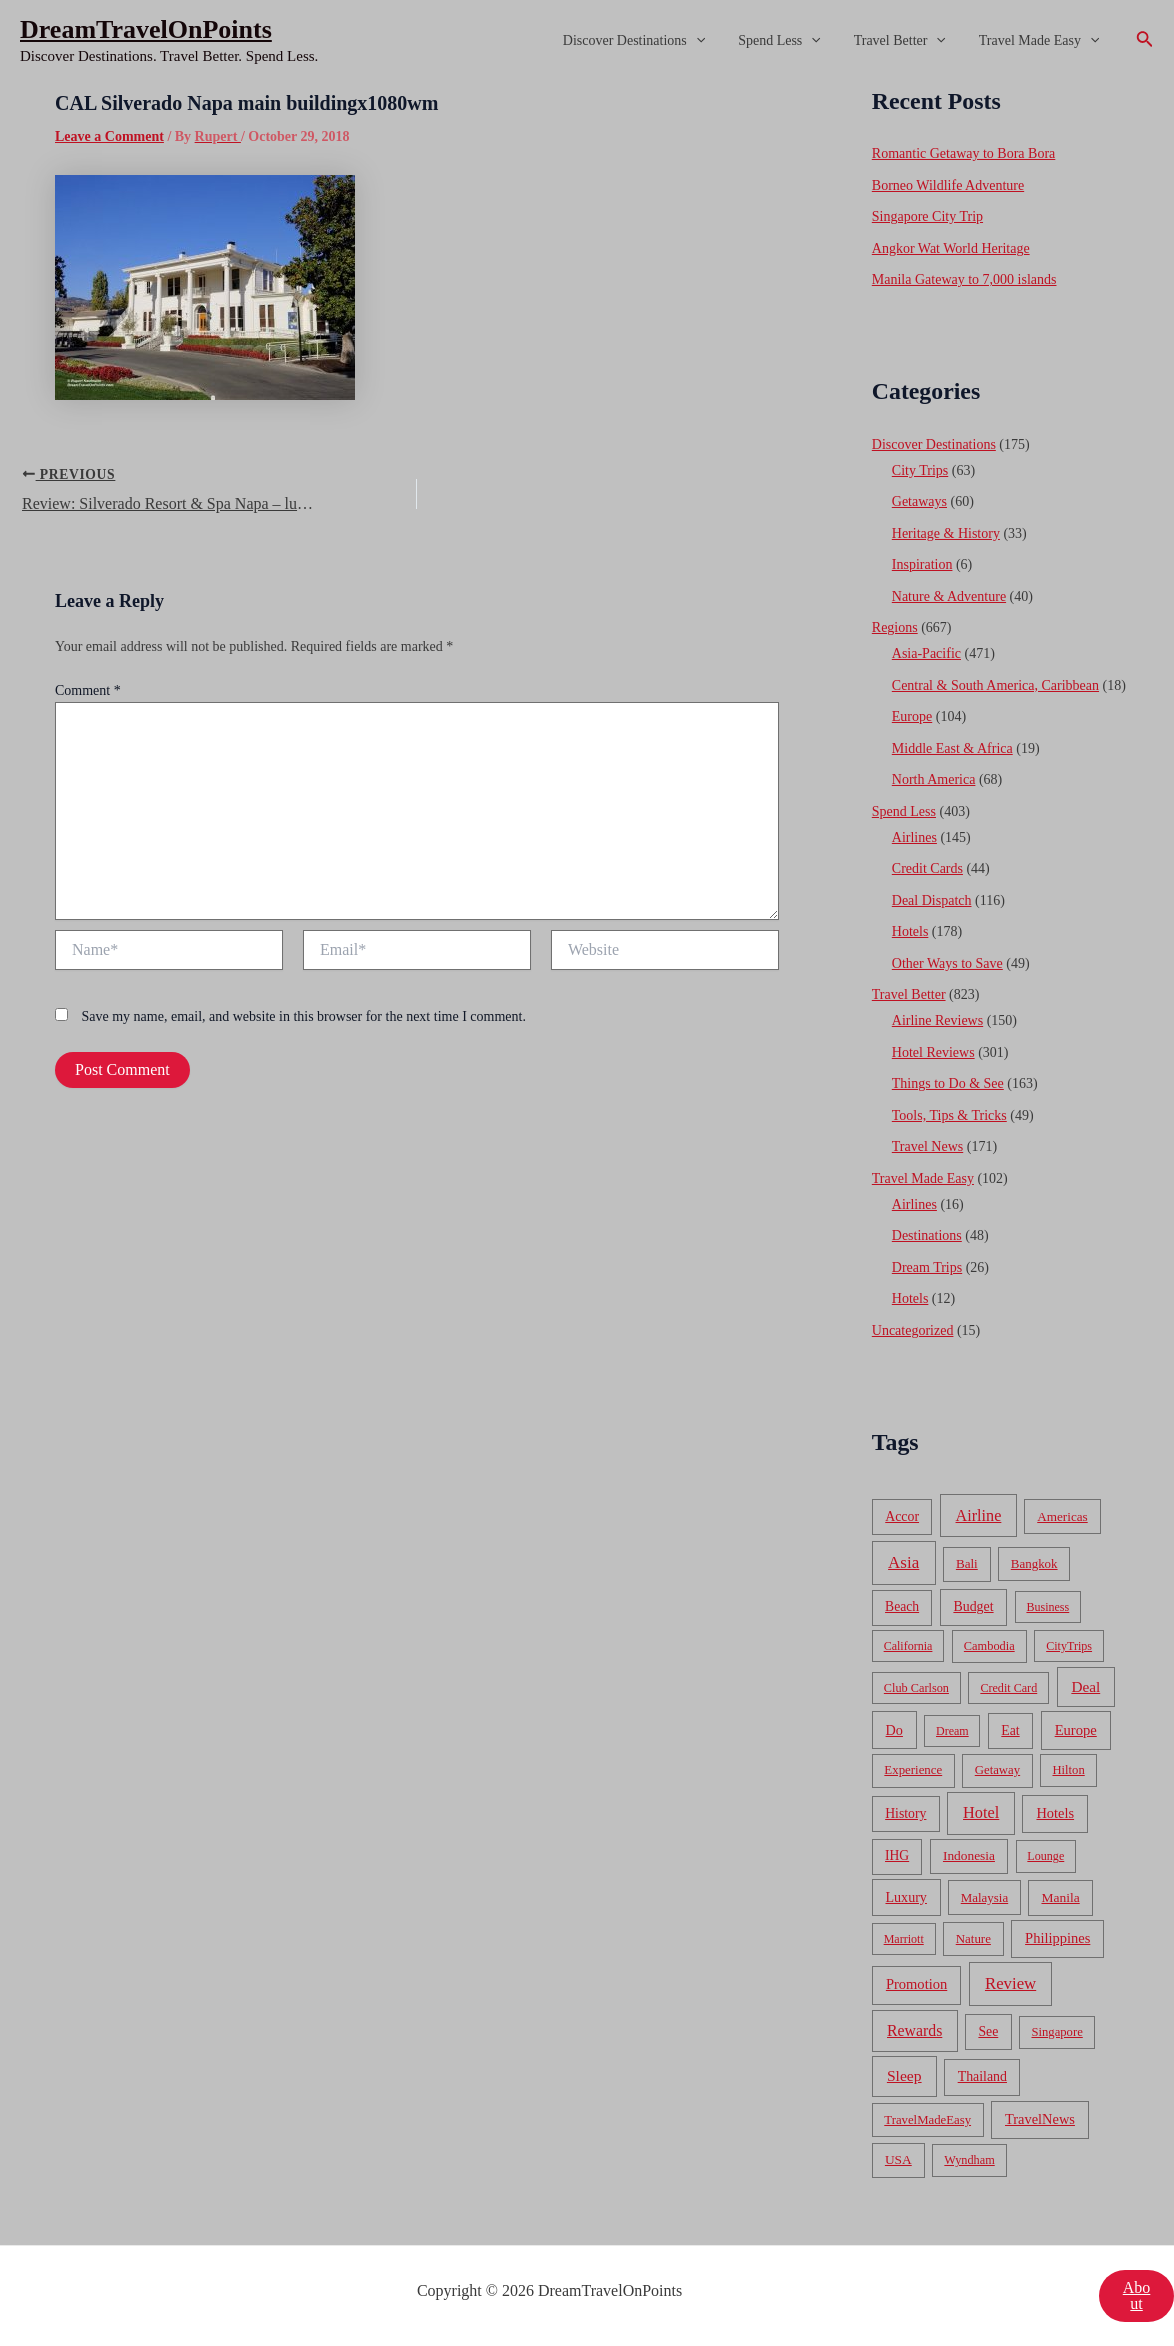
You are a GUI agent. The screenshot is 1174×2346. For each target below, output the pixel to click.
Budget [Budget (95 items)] (973, 1606)
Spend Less (792, 41)
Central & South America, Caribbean (995, 685)
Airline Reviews (937, 1020)
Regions (895, 627)
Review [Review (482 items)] (1010, 1983)
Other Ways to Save (947, 963)
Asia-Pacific (926, 653)
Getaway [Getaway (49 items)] (997, 1770)
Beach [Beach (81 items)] (902, 1606)
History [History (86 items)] (905, 1813)
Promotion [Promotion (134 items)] (916, 1984)
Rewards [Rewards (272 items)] (914, 2030)
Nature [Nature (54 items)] (973, 1938)
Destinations (927, 1235)
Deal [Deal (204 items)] (1085, 1686)
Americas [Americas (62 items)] (1062, 1516)
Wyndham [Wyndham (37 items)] (969, 2160)
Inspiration (922, 564)
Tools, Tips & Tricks (949, 1115)
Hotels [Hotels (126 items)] (1055, 1813)
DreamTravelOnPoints (146, 29)
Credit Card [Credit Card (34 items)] (1008, 1688)
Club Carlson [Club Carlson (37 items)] (916, 1688)
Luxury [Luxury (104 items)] (905, 1897)
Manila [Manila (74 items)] (1060, 1897)
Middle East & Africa (952, 748)
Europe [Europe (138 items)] (1076, 1730)
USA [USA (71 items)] (898, 2159)
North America (934, 779)
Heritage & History (946, 533)
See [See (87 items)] (988, 2031)
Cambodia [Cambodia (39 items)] (989, 1646)
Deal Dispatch (932, 900)
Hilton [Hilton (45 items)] (1068, 1770)
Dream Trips (927, 1267)
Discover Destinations (651, 41)
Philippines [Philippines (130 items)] (1057, 1938)
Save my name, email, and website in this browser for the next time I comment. (304, 1016)
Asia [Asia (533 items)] (903, 1562)
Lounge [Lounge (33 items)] (1045, 1856)
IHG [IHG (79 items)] (897, 1855)
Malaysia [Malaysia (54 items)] (984, 1897)
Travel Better (907, 41)
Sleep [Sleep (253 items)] (904, 2075)
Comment (88, 690)
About (1137, 2295)
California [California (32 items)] (908, 1646)
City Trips (920, 470)
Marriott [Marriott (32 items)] (904, 1939)
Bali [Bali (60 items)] (967, 1563)
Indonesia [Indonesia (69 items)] (969, 1855)
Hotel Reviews (933, 1052)
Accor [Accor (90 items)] (902, 1516)
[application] (713, 41)
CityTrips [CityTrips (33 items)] (1069, 1646)
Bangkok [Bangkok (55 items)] (1034, 1563)
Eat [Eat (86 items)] (1010, 1730)
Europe (912, 716)
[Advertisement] (587, 232)
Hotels (910, 931)
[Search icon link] (1145, 41)
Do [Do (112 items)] (894, 1730)
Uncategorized (913, 1330)
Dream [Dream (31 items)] (952, 1731)
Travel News (927, 1146)
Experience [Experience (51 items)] (913, 1770)
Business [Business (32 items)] (1047, 1607)
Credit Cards (927, 868)
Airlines (914, 837)
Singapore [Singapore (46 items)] (1057, 2032)
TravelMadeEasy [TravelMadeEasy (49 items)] (927, 2120)
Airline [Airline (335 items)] (979, 1515)
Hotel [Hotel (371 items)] (981, 1812)
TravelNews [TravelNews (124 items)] (1040, 2119)
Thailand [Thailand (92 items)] (982, 2076)
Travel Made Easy (1041, 41)
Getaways (919, 501)
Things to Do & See (948, 1083)
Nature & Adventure (949, 596)
